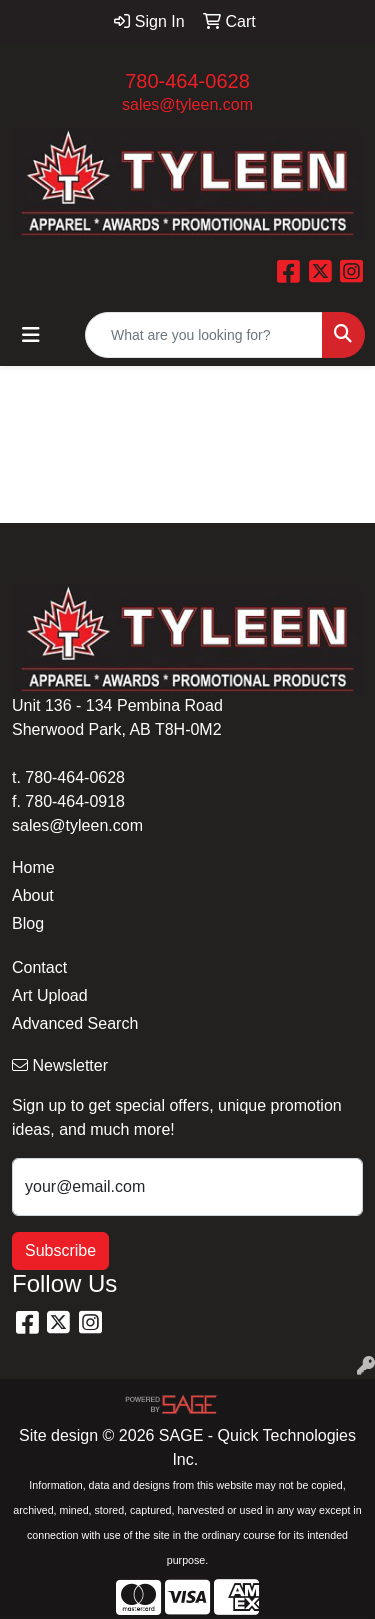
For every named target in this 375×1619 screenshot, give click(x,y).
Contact (39, 967)
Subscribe (60, 1250)
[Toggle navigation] (31, 335)
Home (33, 867)
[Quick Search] (204, 335)
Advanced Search (75, 1023)
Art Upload (50, 995)
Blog (28, 923)
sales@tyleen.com (187, 104)
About (33, 895)
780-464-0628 (187, 81)
